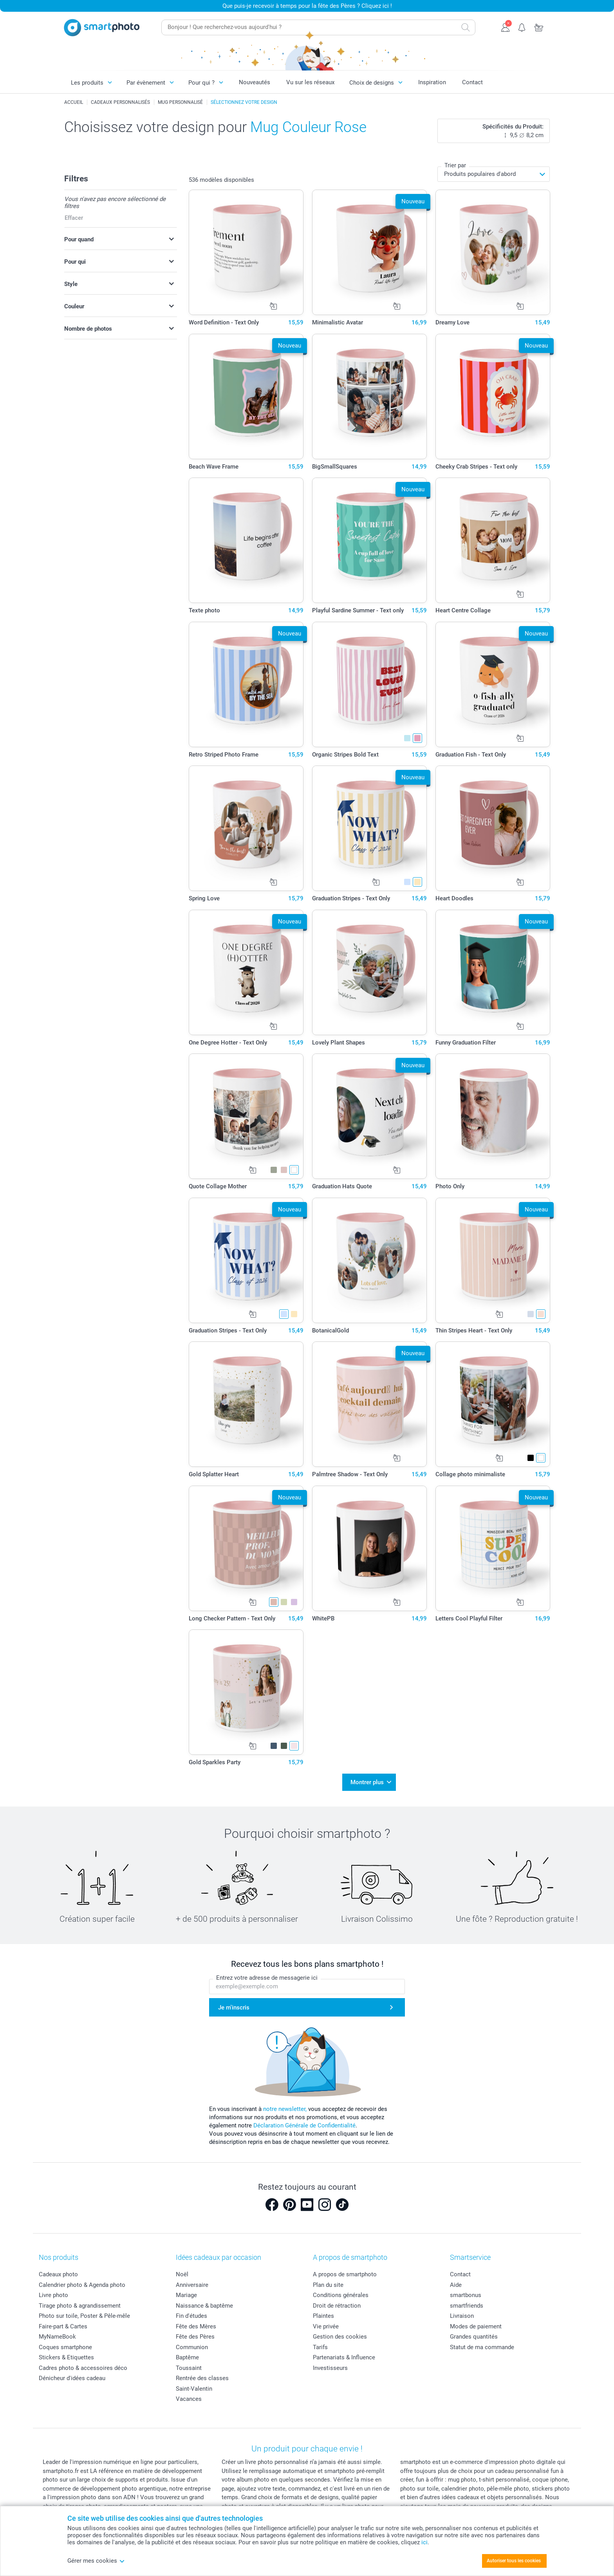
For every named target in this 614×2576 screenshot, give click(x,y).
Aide (456, 2284)
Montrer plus (367, 1782)
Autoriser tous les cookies (514, 2560)
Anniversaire (192, 2284)
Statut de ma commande (482, 2347)
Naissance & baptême (204, 2305)
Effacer (74, 217)
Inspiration (432, 82)
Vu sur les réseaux (310, 82)
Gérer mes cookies (96, 2560)
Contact (472, 82)
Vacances (189, 2398)
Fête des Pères (195, 2336)
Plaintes (323, 2315)
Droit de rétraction (337, 2305)
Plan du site (328, 2284)
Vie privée (326, 2326)
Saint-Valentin (194, 2388)
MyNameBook (57, 2336)
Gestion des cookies (340, 2336)
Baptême (187, 2357)
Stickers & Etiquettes (66, 2357)
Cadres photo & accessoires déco (83, 2367)
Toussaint (189, 2367)
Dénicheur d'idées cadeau (72, 2378)
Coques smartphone (65, 2347)
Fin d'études (191, 2315)
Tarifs (320, 2347)
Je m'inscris (233, 2007)
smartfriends (466, 2305)
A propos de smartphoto (345, 2274)
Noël (182, 2274)
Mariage (186, 2295)
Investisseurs (330, 2367)
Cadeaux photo (58, 2274)
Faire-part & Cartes (63, 2326)
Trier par (455, 165)
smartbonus (465, 2295)
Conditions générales (340, 2295)
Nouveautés (254, 82)
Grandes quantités (474, 2336)
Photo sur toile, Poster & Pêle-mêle (84, 2315)
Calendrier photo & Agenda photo (82, 2284)
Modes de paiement (476, 2326)
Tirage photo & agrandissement (80, 2305)
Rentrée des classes (202, 2378)
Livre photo (53, 2295)
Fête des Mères (196, 2326)
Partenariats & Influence (344, 2357)
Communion (192, 2347)
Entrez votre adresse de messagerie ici (267, 1977)
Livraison (462, 2315)
